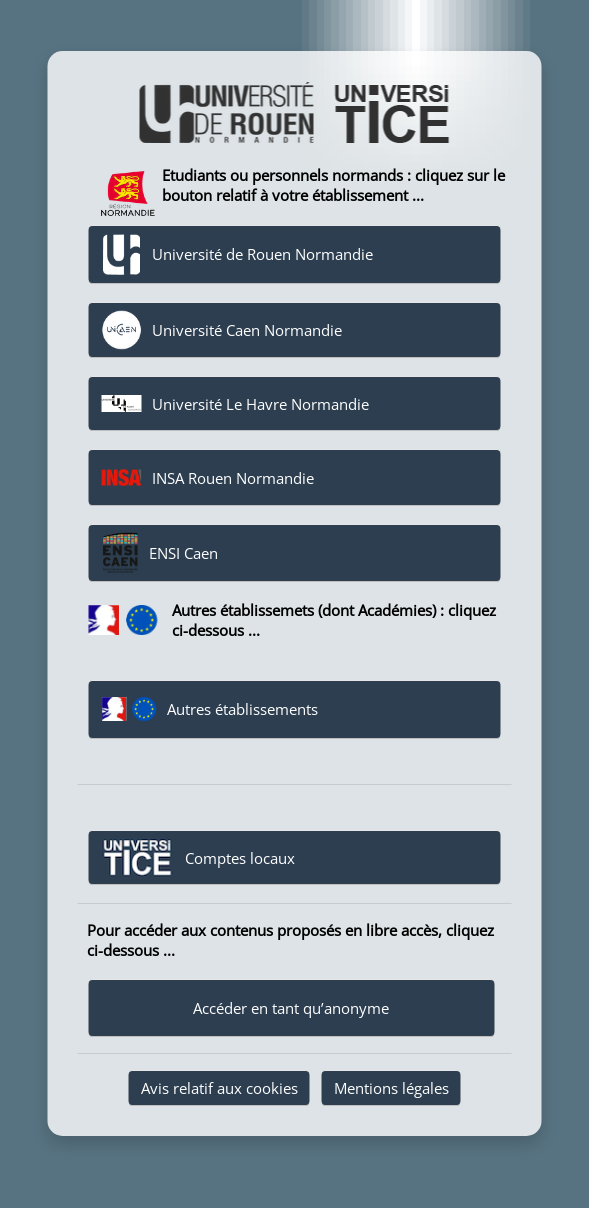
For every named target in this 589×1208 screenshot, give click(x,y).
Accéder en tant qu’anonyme (291, 1008)
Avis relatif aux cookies (219, 1088)
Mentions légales (391, 1088)
